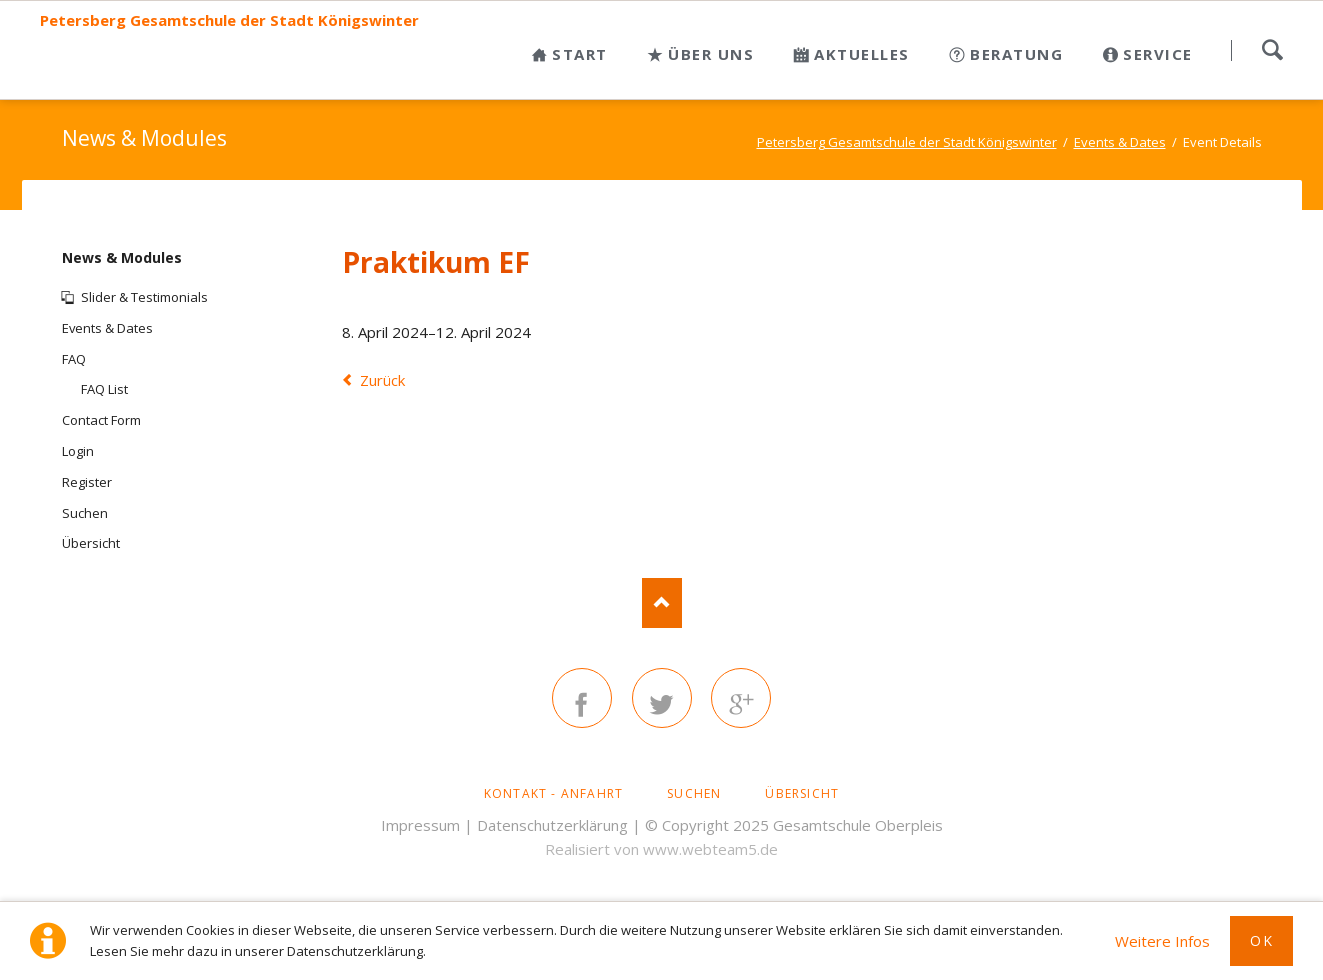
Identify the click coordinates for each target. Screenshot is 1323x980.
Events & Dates (107, 328)
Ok (1261, 940)
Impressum (420, 825)
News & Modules (122, 257)
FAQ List (104, 389)
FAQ (74, 359)
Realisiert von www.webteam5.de (661, 849)
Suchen (1272, 50)
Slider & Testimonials (144, 297)
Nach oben (662, 603)
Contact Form (101, 420)
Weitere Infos (1162, 941)
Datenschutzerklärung (552, 825)
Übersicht (91, 543)
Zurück (382, 380)
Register (87, 482)
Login (78, 451)
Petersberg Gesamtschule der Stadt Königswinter (229, 20)
